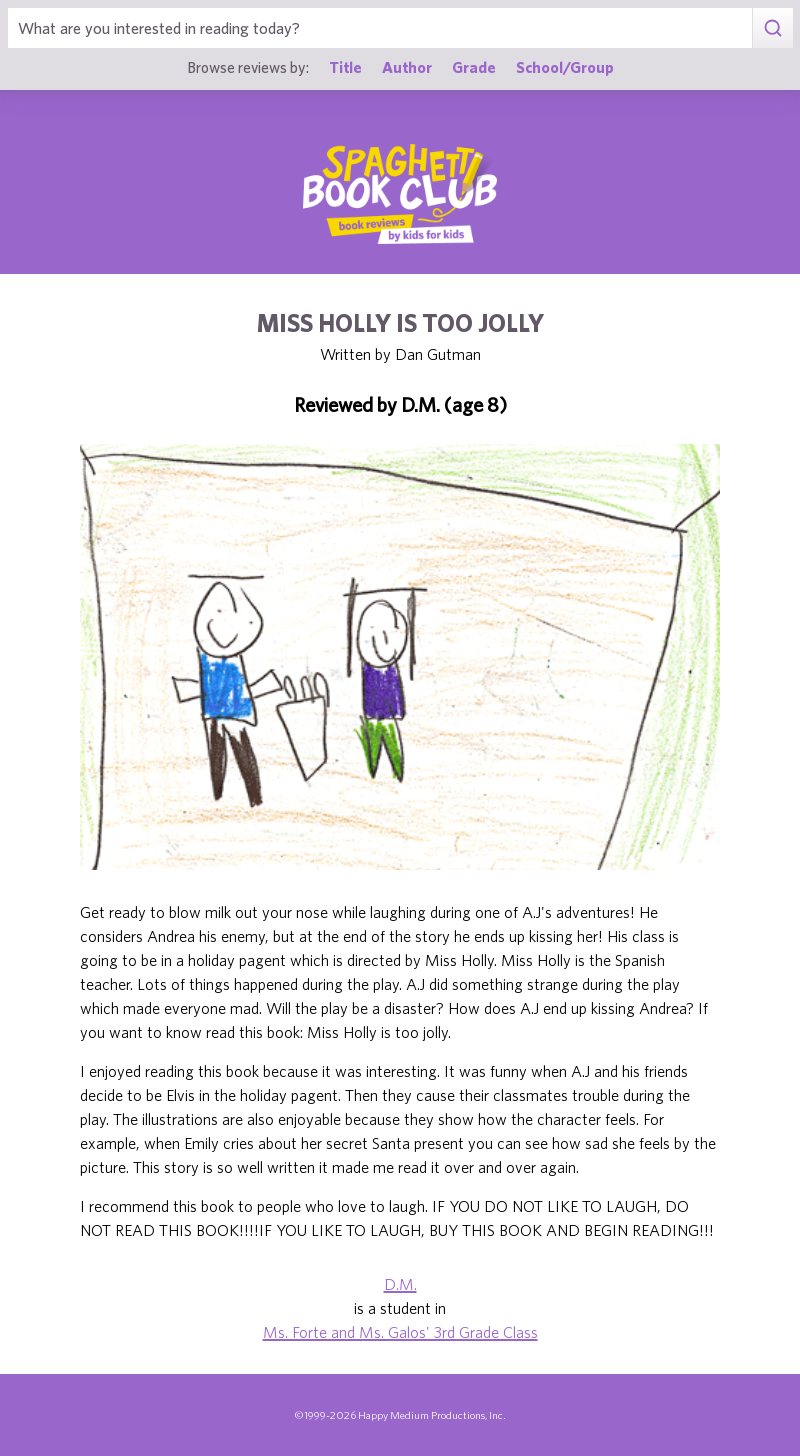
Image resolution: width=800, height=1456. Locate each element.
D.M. (400, 1284)
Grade (474, 67)
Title (345, 67)
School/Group (565, 67)
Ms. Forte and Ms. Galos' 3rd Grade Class (400, 1332)
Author (407, 67)
